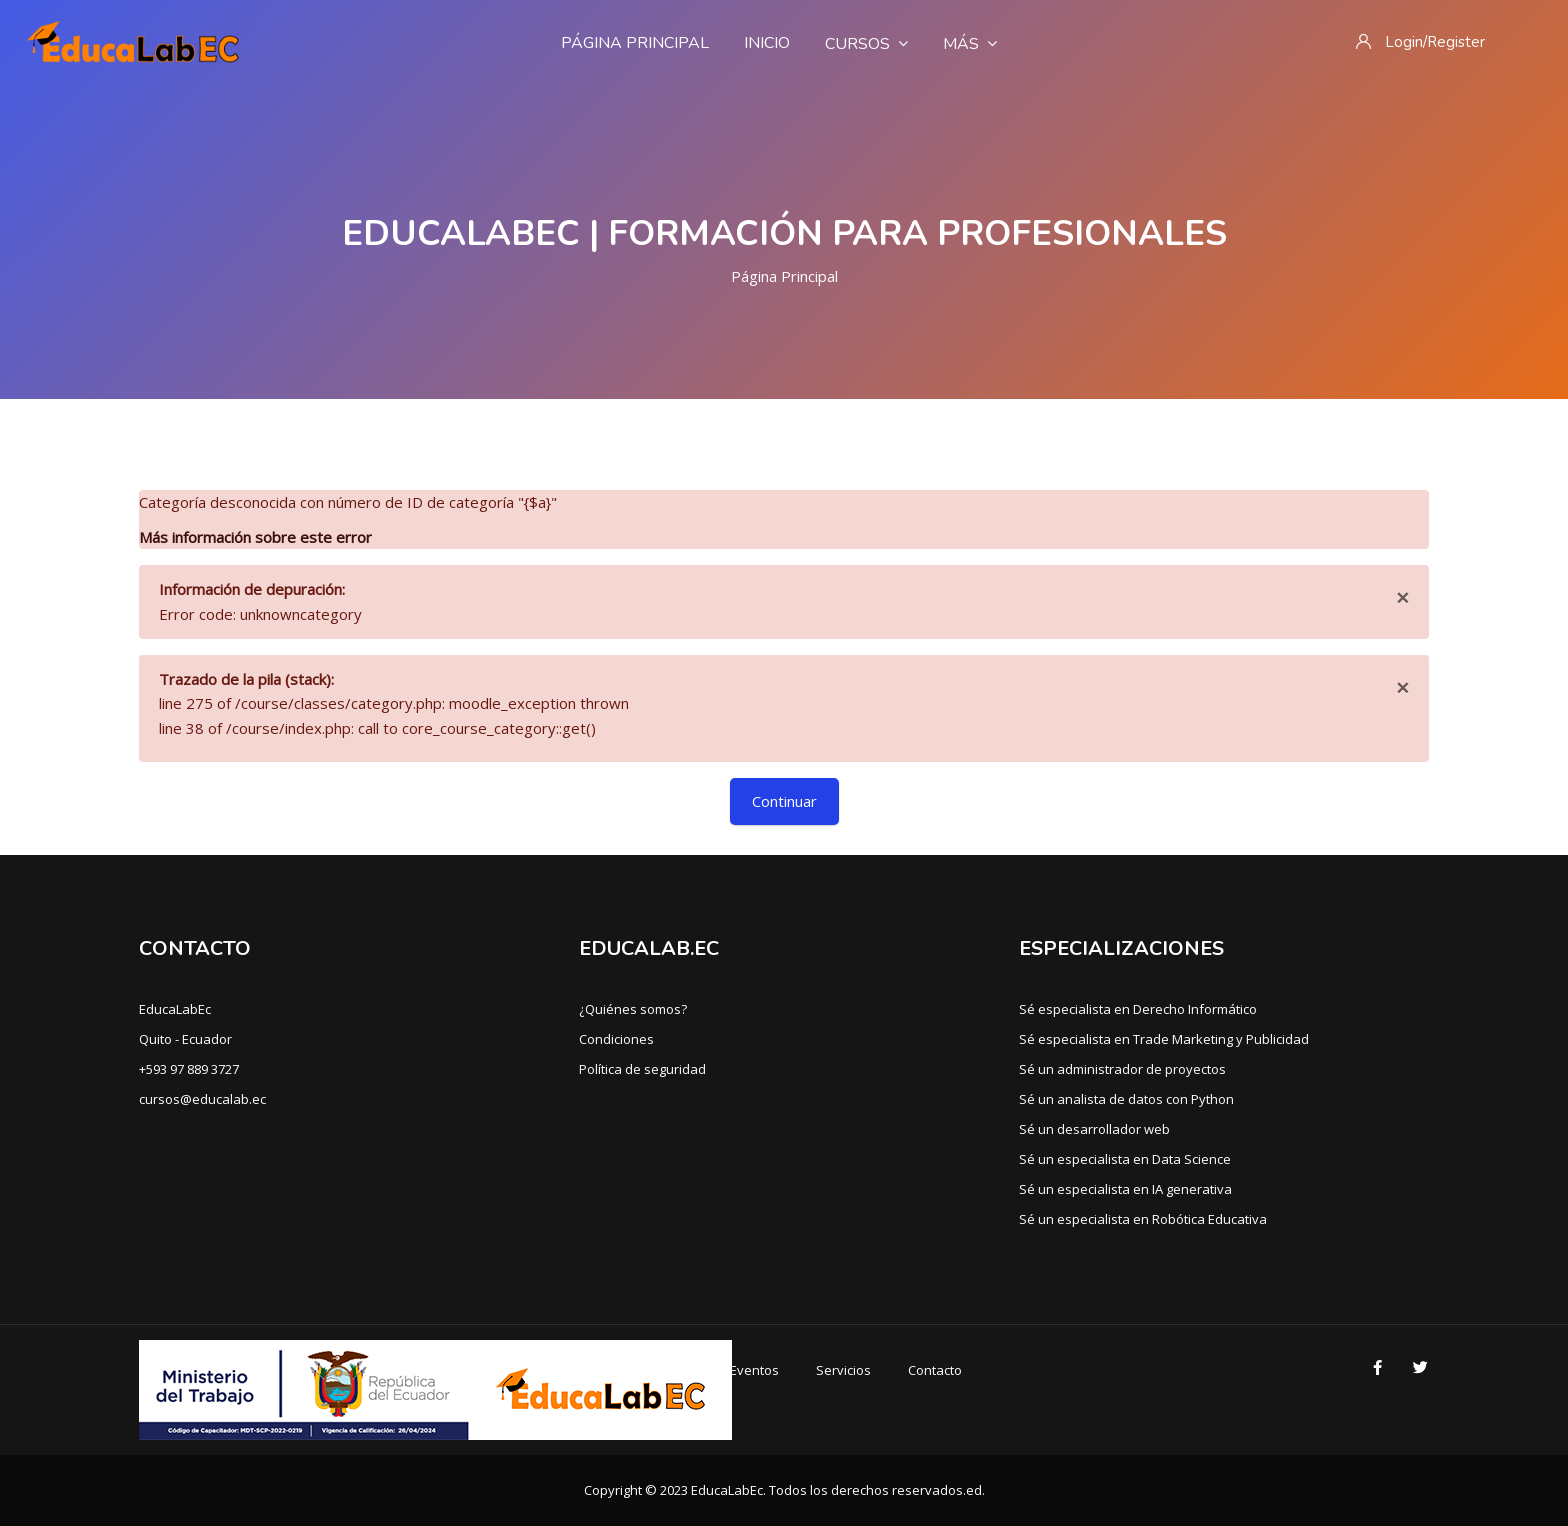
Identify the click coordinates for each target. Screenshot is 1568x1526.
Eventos (754, 1370)
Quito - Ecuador (185, 1039)
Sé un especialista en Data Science (1125, 1159)
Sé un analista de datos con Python (1126, 1099)
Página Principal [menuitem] (635, 43)
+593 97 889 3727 (189, 1069)
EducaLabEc (175, 1009)
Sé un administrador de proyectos (1122, 1069)
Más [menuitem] (970, 43)
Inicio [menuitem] (767, 43)
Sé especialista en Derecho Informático (1138, 1009)
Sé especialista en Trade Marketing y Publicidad (1164, 1039)
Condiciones (616, 1039)
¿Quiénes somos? (633, 1009)
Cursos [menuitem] (866, 43)
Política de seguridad (642, 1069)
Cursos (671, 1370)
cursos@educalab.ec (202, 1099)
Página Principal (784, 276)
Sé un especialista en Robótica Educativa (1143, 1219)
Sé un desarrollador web (1094, 1129)
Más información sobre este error (255, 537)
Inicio (597, 1370)
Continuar (784, 801)
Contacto (935, 1370)
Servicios (843, 1370)
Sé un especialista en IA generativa (1125, 1189)
